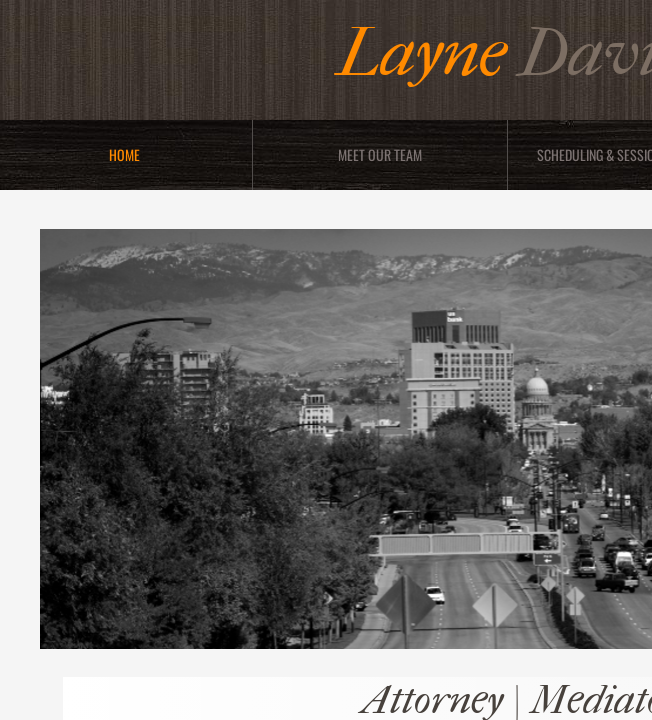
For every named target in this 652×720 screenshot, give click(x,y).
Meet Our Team (380, 154)
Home (124, 154)
